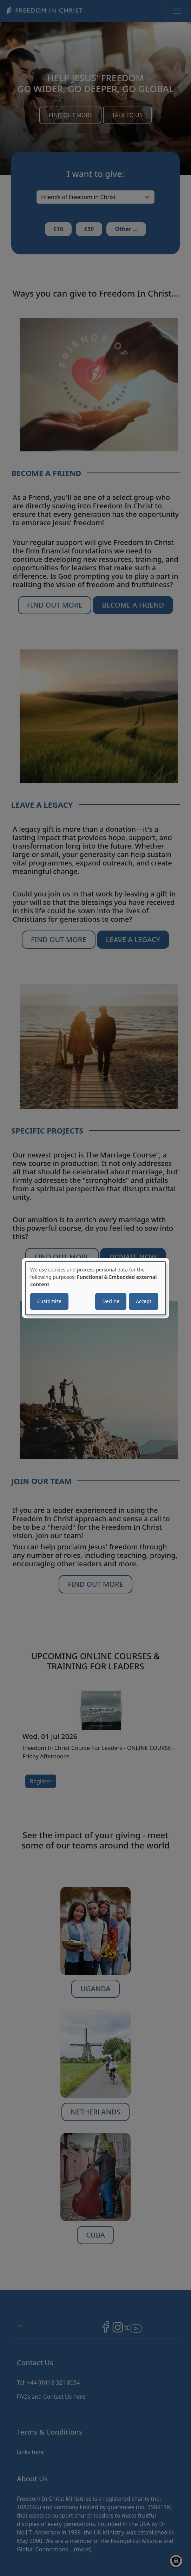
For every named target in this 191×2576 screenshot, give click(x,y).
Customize (49, 1301)
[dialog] (95, 1288)
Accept (143, 1301)
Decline (110, 1301)
